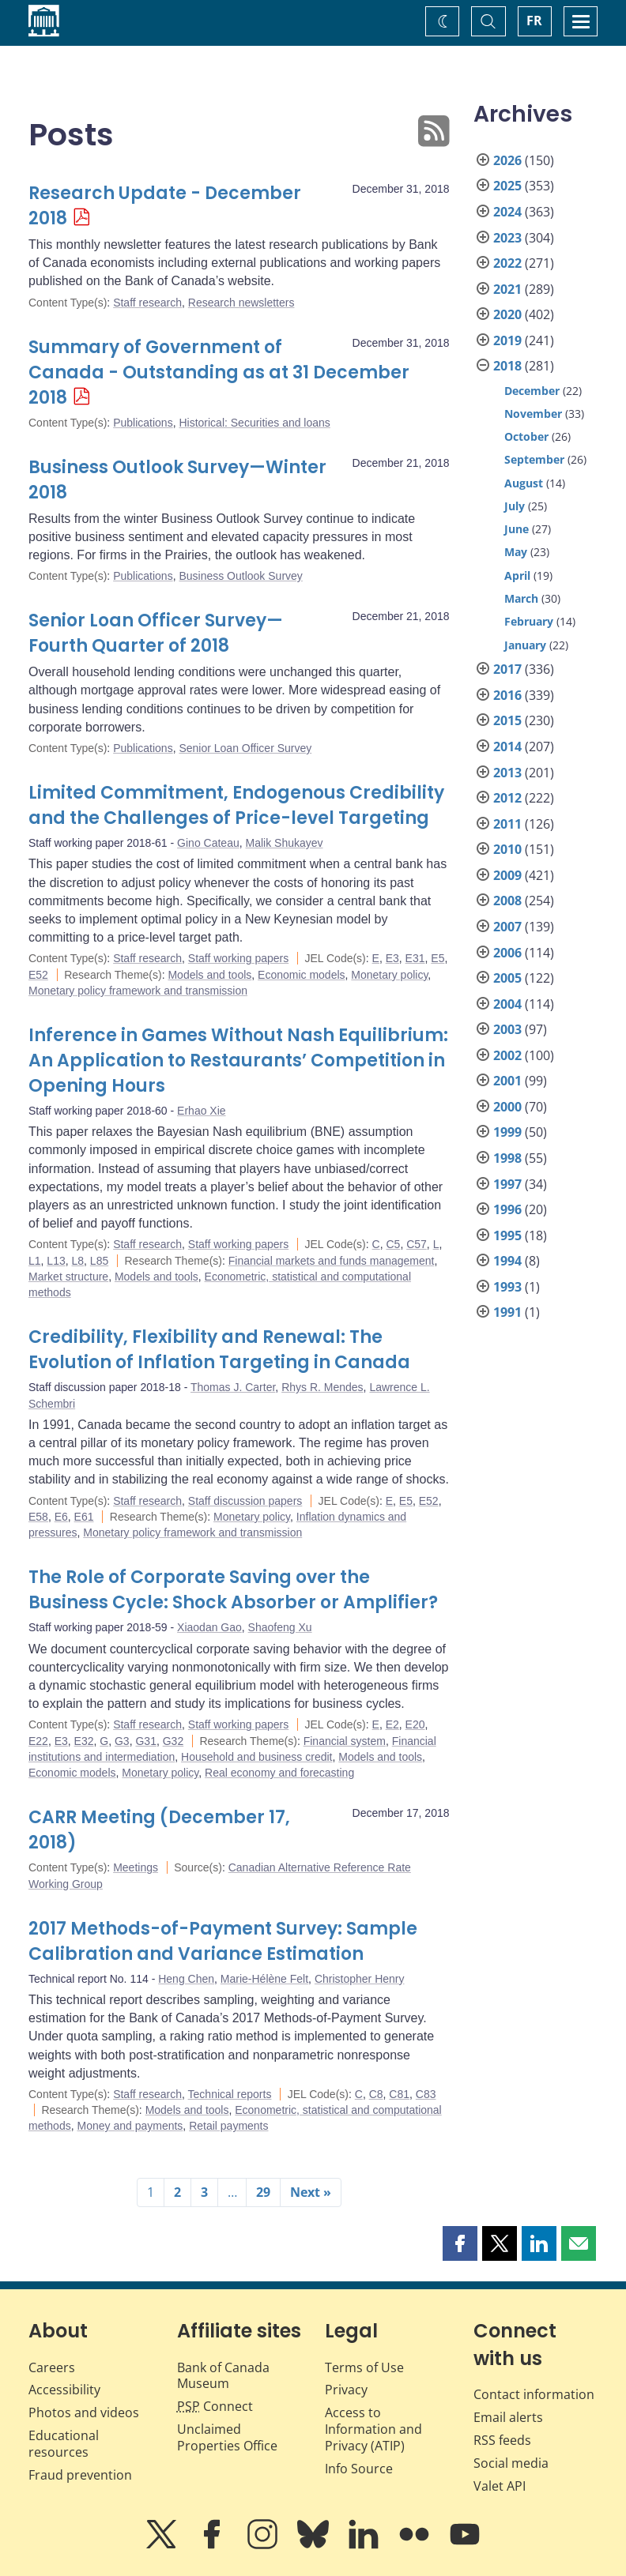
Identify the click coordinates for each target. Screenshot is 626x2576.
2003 (507, 1029)
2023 (507, 237)
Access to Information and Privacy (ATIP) (373, 2429)
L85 (99, 1260)
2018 (507, 365)
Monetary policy (389, 974)
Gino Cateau (208, 843)
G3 (122, 1741)
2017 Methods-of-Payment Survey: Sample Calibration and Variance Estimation (222, 1941)
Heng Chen (186, 1978)
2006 (507, 952)
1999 (507, 1132)
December (532, 390)
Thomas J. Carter (232, 1387)
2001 (507, 1080)
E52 (38, 974)
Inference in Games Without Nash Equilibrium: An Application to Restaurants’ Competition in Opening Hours (238, 1060)
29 (263, 2192)
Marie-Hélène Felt (264, 1978)
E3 (392, 958)
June (516, 528)
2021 (507, 289)
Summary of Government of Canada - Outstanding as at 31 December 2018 (218, 372)
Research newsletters (241, 302)
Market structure (68, 1276)
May (515, 551)
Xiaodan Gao (209, 1627)
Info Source (359, 2468)
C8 (376, 2094)
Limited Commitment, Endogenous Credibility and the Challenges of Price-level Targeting (236, 805)
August (523, 483)
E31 (415, 958)
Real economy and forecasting (279, 1772)
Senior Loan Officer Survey (245, 748)
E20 (415, 1724)
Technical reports (230, 2094)
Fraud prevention (80, 2475)
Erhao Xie (201, 1110)
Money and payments (130, 2125)
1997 (507, 1184)
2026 (507, 160)
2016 (507, 695)
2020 (507, 314)
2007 (507, 926)
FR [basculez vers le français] (534, 20)
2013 (507, 772)
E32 (84, 1741)
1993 (507, 1287)
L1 (34, 1260)
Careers (51, 2367)
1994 (507, 1260)
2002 (507, 1055)
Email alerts (508, 2417)
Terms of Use (364, 2367)
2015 (507, 720)
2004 (507, 1004)
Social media (511, 2463)
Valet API (499, 2486)
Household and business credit (256, 1757)
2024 (507, 211)
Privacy (346, 2389)
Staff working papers (238, 958)
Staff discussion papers (245, 1501)
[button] (460, 2243)
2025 (507, 185)
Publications (143, 422)
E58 (38, 1516)
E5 (437, 958)
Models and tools (209, 974)
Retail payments (228, 2125)
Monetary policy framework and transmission (137, 990)
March (521, 598)
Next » (310, 2192)
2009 (507, 875)
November (533, 413)
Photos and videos (83, 2412)
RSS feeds (502, 2440)
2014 (507, 746)
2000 (507, 1106)
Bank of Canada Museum (223, 2376)
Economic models (301, 974)
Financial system (345, 1741)
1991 (507, 1312)
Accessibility (64, 2389)
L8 (78, 1260)
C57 (416, 1244)
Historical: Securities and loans (254, 422)
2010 (507, 849)
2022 (507, 263)
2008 (507, 900)
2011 (507, 824)
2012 (507, 798)
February (528, 621)
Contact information (533, 2394)
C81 (399, 2094)
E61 (84, 1516)
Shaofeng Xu (280, 1627)
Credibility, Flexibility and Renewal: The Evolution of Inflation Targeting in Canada (219, 1349)
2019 (507, 340)
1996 (507, 1209)
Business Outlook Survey (240, 576)
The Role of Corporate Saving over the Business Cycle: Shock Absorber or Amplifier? (233, 1590)
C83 (426, 2094)
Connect (215, 2406)
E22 (38, 1741)
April (517, 575)
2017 (507, 669)
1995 (507, 1235)
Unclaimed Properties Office (227, 2437)
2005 (507, 978)
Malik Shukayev (283, 843)
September (534, 459)
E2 (392, 1724)
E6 (61, 1516)
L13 (56, 1260)
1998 (507, 1158)
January (525, 644)
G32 (173, 1741)
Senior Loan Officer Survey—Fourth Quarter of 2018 (155, 633)
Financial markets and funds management (331, 1260)
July (514, 505)
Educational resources (63, 2444)
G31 (145, 1741)
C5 (393, 1244)
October (526, 436)
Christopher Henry (360, 1978)
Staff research (147, 302)
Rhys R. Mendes (322, 1387)
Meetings (135, 1867)
